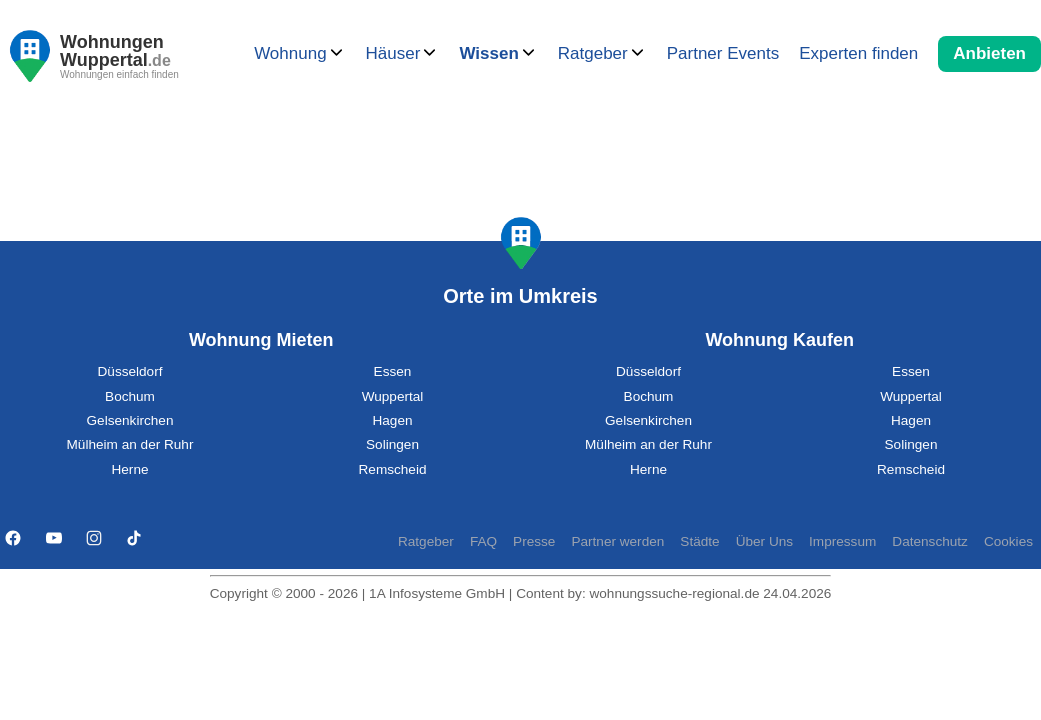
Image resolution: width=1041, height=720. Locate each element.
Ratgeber (593, 53)
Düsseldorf (130, 371)
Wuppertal (393, 396)
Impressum (842, 541)
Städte (699, 541)
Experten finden (858, 53)
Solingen (392, 444)
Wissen (488, 53)
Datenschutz (930, 541)
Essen (393, 371)
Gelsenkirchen (130, 420)
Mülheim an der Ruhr (130, 444)
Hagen (392, 420)
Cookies (1008, 541)
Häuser (393, 53)
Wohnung (290, 53)
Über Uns (764, 541)
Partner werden (617, 541)
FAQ (483, 541)
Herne (129, 469)
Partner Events (723, 53)
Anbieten (989, 53)
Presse (534, 541)
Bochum (130, 396)
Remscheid (393, 469)
